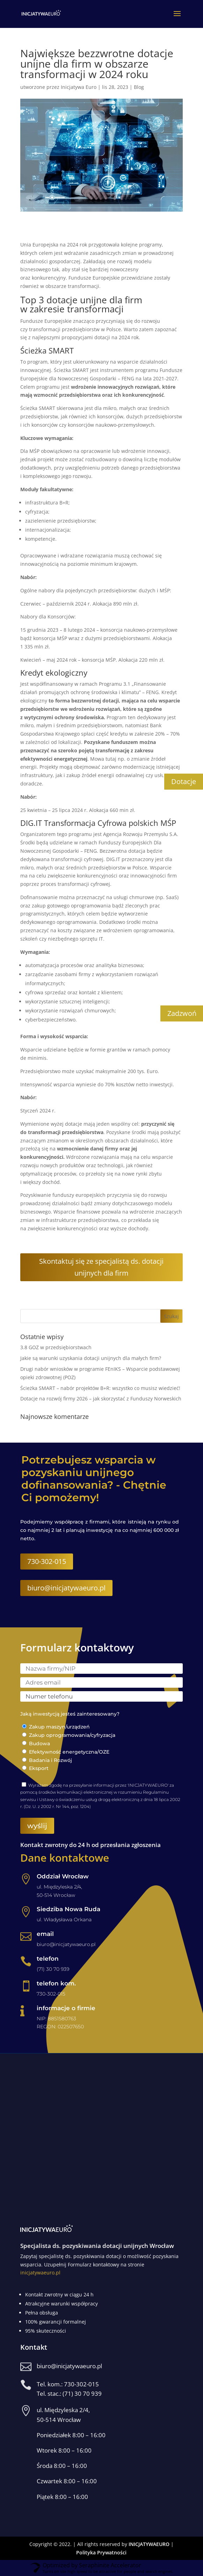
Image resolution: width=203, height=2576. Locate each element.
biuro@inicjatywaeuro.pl (66, 1588)
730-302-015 (46, 1561)
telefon (48, 1958)
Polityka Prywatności (101, 2552)
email (45, 1933)
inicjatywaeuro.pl (40, 2272)
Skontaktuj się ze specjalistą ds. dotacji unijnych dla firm (101, 1267)
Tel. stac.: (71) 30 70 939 (69, 2393)
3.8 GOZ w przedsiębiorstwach (56, 1347)
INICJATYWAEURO (149, 2544)
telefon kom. (56, 1983)
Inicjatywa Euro (78, 87)
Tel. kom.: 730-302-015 (68, 2384)
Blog (139, 87)
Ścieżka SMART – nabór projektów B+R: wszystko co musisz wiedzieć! (100, 1388)
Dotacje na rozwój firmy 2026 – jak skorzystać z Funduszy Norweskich (100, 1398)
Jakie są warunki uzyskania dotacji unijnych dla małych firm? (90, 1358)
